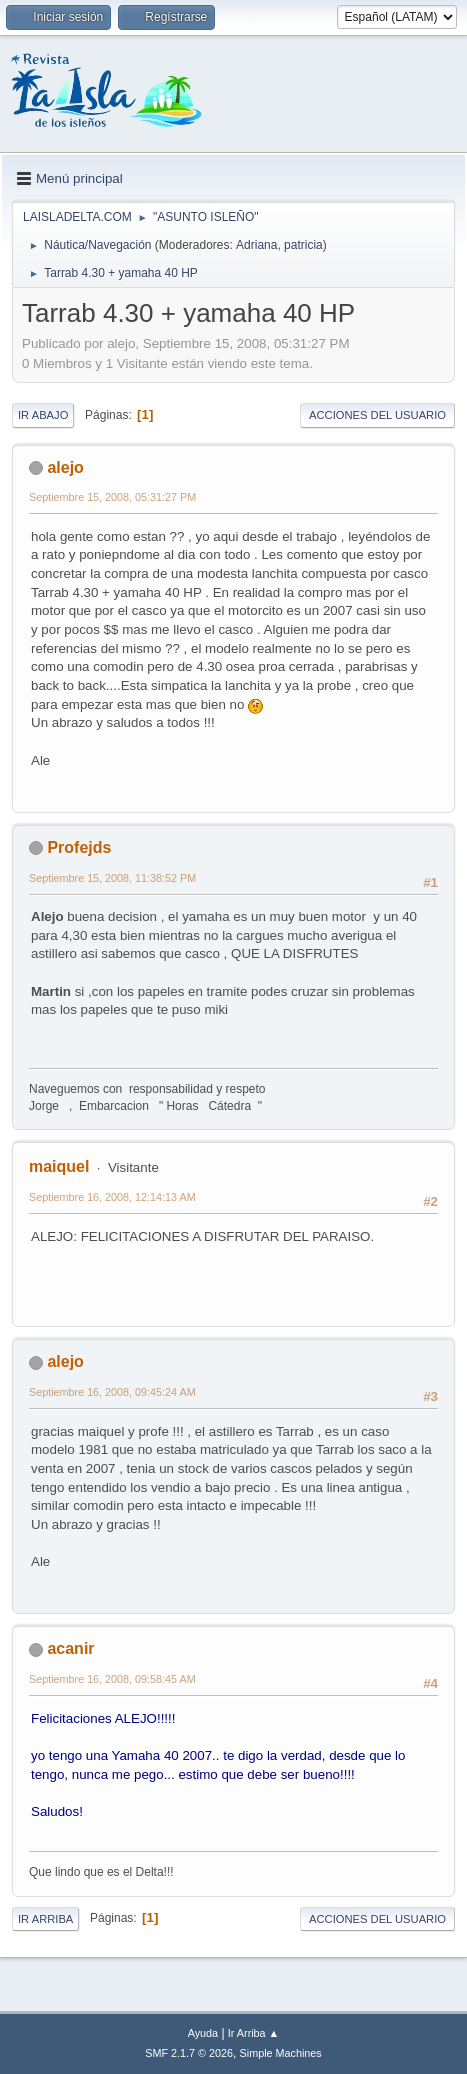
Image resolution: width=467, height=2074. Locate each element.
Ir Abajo (43, 415)
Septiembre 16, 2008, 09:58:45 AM (112, 1679)
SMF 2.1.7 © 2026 (189, 2053)
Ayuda (203, 2033)
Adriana (256, 245)
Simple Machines (281, 2053)
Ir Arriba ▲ (253, 2033)
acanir (70, 1648)
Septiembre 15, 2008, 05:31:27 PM (112, 497)
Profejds (79, 847)
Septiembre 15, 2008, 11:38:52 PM (112, 878)
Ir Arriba (45, 1919)
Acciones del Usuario (377, 415)
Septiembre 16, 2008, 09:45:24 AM (112, 1392)
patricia (303, 245)
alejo (65, 467)
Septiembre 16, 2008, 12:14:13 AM (112, 1197)
